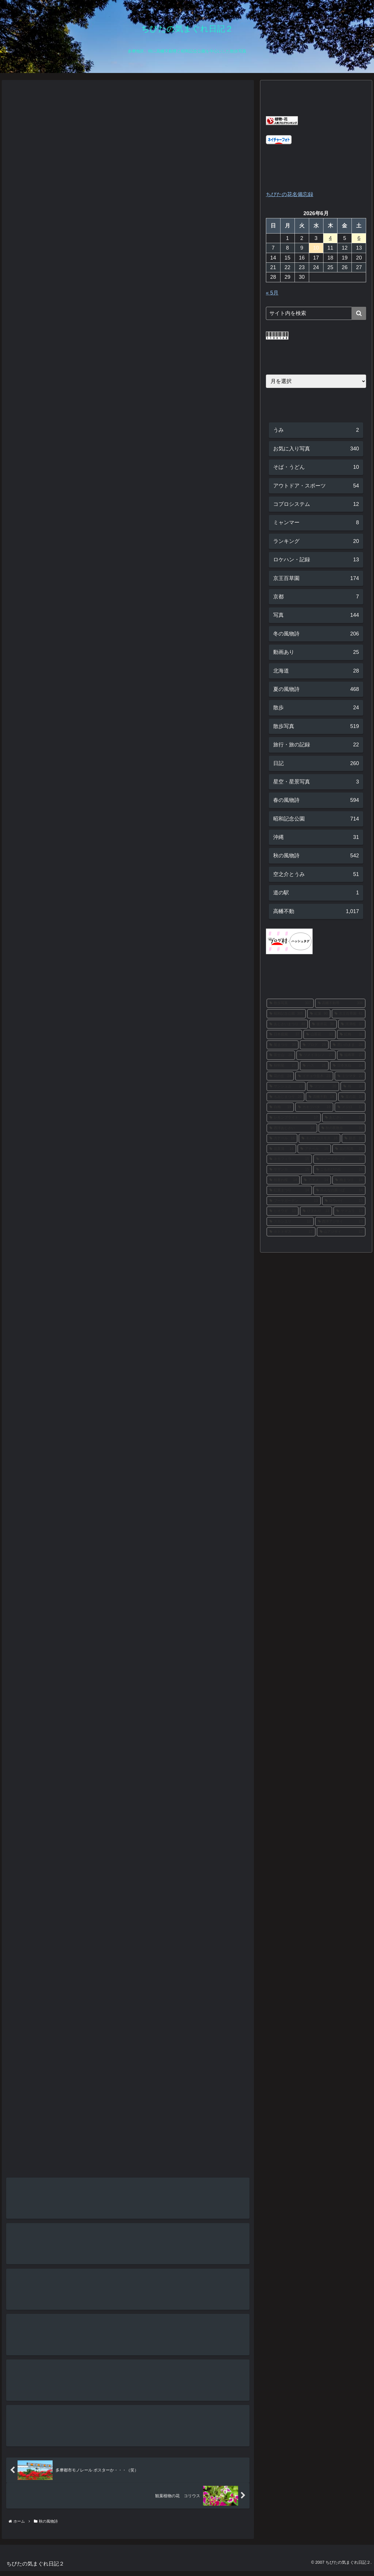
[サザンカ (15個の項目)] (289, 1169)
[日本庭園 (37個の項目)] (284, 1034)
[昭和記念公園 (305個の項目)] (286, 1013)
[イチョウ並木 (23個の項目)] (314, 1076)
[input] (316, 313)
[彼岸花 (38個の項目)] (323, 1024)
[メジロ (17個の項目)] (350, 1107)
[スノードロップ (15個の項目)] (339, 1159)
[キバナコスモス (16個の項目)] (319, 1138)
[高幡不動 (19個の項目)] (321, 1097)
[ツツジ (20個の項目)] (323, 1086)
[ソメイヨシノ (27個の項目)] (316, 1055)
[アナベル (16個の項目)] (314, 1149)
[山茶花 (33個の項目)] (319, 1034)
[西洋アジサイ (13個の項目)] (340, 1221)
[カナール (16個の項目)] (282, 1138)
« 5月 (272, 293)
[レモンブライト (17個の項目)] (293, 1117)
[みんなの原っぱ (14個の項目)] (339, 1190)
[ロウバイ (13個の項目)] (344, 1201)
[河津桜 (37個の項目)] (352, 1024)
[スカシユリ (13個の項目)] (290, 1221)
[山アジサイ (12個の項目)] (341, 1231)
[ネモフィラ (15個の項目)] (289, 1159)
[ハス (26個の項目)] (314, 1065)
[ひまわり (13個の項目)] (316, 1211)
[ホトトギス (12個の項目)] (291, 1231)
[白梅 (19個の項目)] (280, 1107)
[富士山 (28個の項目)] (280, 1055)
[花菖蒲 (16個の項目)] (281, 1149)
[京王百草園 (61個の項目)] (349, 1013)
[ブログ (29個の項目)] (314, 1045)
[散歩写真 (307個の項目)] (290, 1003)
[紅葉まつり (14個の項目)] (289, 1190)
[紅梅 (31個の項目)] (351, 1034)
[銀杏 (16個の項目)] (354, 1138)
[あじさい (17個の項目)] (344, 1117)
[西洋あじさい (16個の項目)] (291, 1128)
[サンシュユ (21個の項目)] (286, 1086)
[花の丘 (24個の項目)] (280, 1076)
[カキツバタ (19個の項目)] (314, 1107)
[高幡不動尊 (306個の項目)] (340, 1003)
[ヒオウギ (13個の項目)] (282, 1211)
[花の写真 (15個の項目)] (349, 1149)
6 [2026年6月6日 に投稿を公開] (358, 238)
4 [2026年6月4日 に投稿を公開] (330, 238)
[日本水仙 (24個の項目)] (348, 1065)
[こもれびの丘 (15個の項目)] (339, 1169)
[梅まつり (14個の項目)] (349, 1180)
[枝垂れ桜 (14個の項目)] (283, 1180)
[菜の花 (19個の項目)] (352, 1097)
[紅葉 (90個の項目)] (318, 1013)
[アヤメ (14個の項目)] (316, 1180)
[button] (359, 313)
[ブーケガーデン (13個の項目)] (293, 1201)
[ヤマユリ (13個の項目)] (349, 1211)
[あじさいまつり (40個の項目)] (287, 1024)
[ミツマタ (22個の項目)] (350, 1076)
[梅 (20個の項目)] (353, 1086)
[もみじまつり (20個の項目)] (285, 1097)
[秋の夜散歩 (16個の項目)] (342, 1128)
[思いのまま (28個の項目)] (348, 1045)
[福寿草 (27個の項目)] (351, 1055)
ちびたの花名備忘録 (289, 194)
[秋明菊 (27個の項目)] (282, 1065)
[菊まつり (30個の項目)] (282, 1045)
